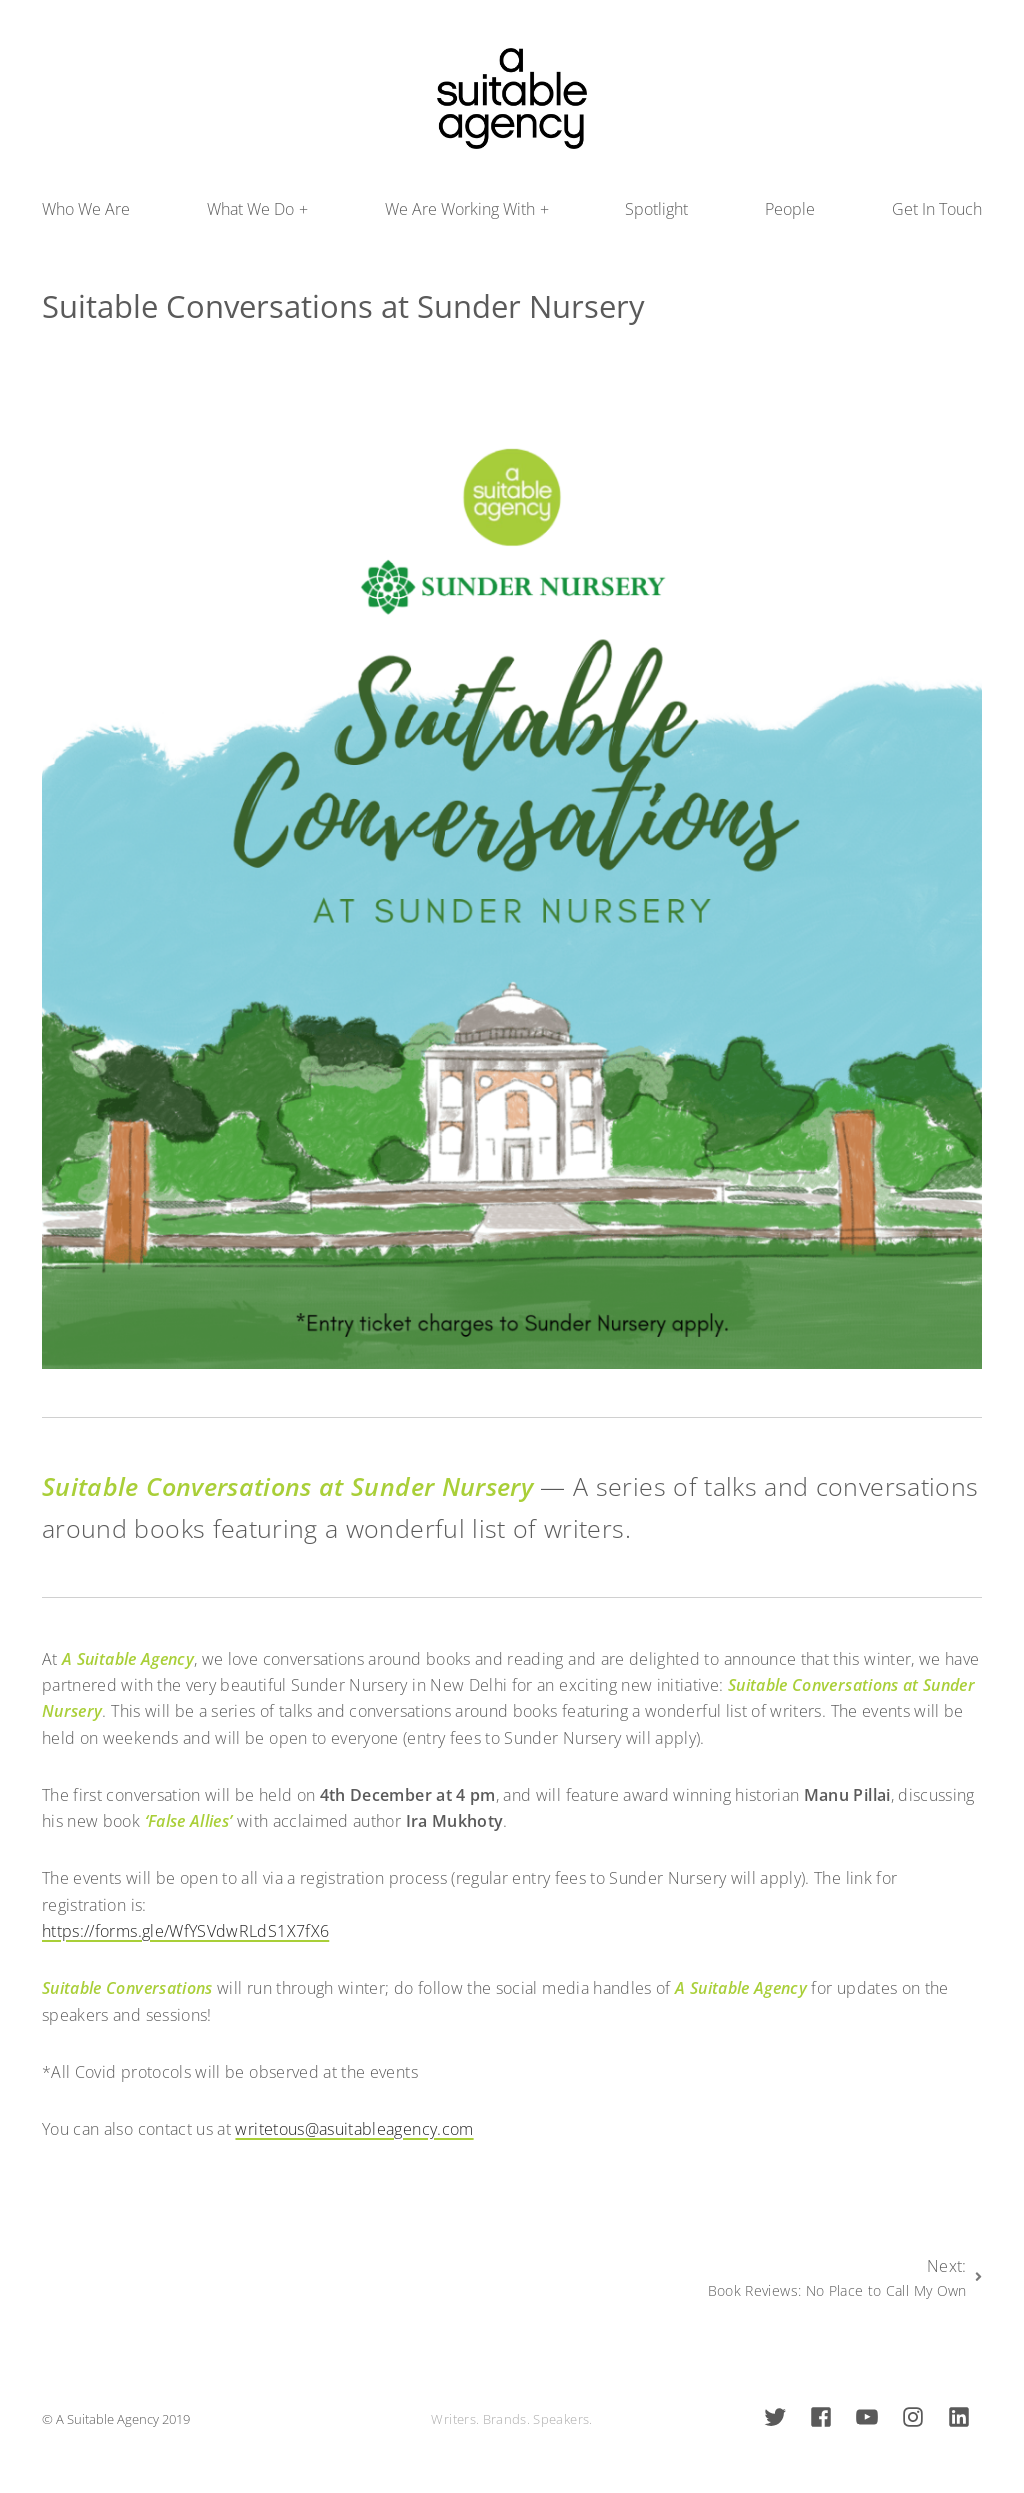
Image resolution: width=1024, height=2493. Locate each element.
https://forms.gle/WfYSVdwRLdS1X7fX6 (185, 1931)
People (790, 209)
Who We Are (86, 209)
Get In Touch (937, 209)
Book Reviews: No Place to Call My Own (837, 2290)
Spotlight (656, 209)
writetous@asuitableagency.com (354, 2129)
